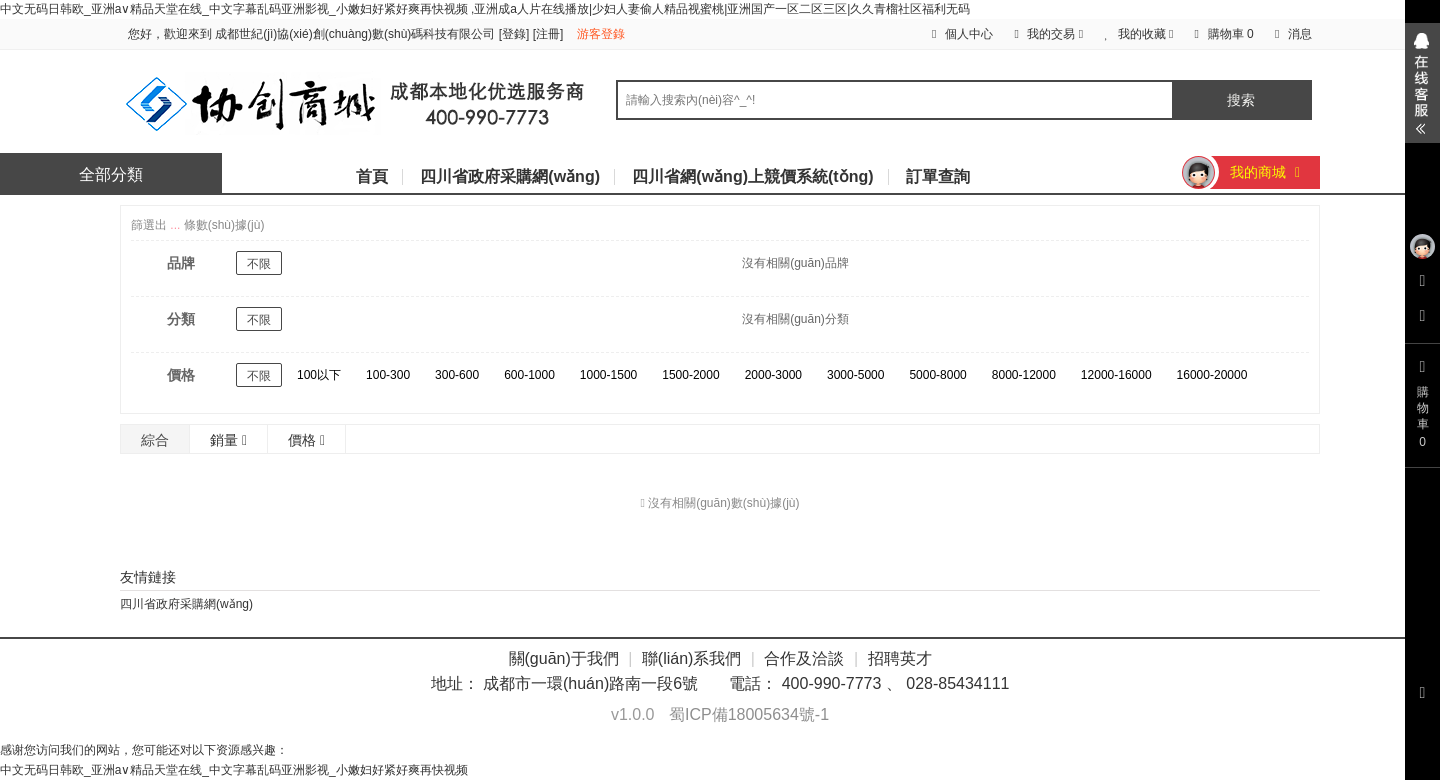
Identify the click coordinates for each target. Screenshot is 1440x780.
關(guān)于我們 (564, 658)
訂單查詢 (938, 176)
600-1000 (529, 375)
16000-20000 (1212, 375)
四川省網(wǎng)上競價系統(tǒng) (752, 176)
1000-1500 (608, 375)
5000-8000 (937, 375)
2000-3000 (773, 375)
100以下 (319, 375)
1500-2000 (690, 375)
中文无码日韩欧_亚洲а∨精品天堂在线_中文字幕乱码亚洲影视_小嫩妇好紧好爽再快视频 (234, 770)
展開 (1422, 83)
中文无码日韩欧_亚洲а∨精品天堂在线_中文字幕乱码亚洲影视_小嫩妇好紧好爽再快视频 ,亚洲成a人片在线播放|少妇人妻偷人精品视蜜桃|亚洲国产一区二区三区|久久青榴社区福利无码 (485, 9)
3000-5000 (855, 375)
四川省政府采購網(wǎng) (510, 176)
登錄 (514, 34)
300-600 (457, 375)
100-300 (388, 375)
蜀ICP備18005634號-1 (749, 714)
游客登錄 (601, 34)
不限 (259, 264)
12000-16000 (1116, 375)
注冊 (548, 34)
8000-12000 (1024, 375)
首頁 (372, 176)
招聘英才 (900, 658)
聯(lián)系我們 (692, 658)
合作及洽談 (804, 658)
